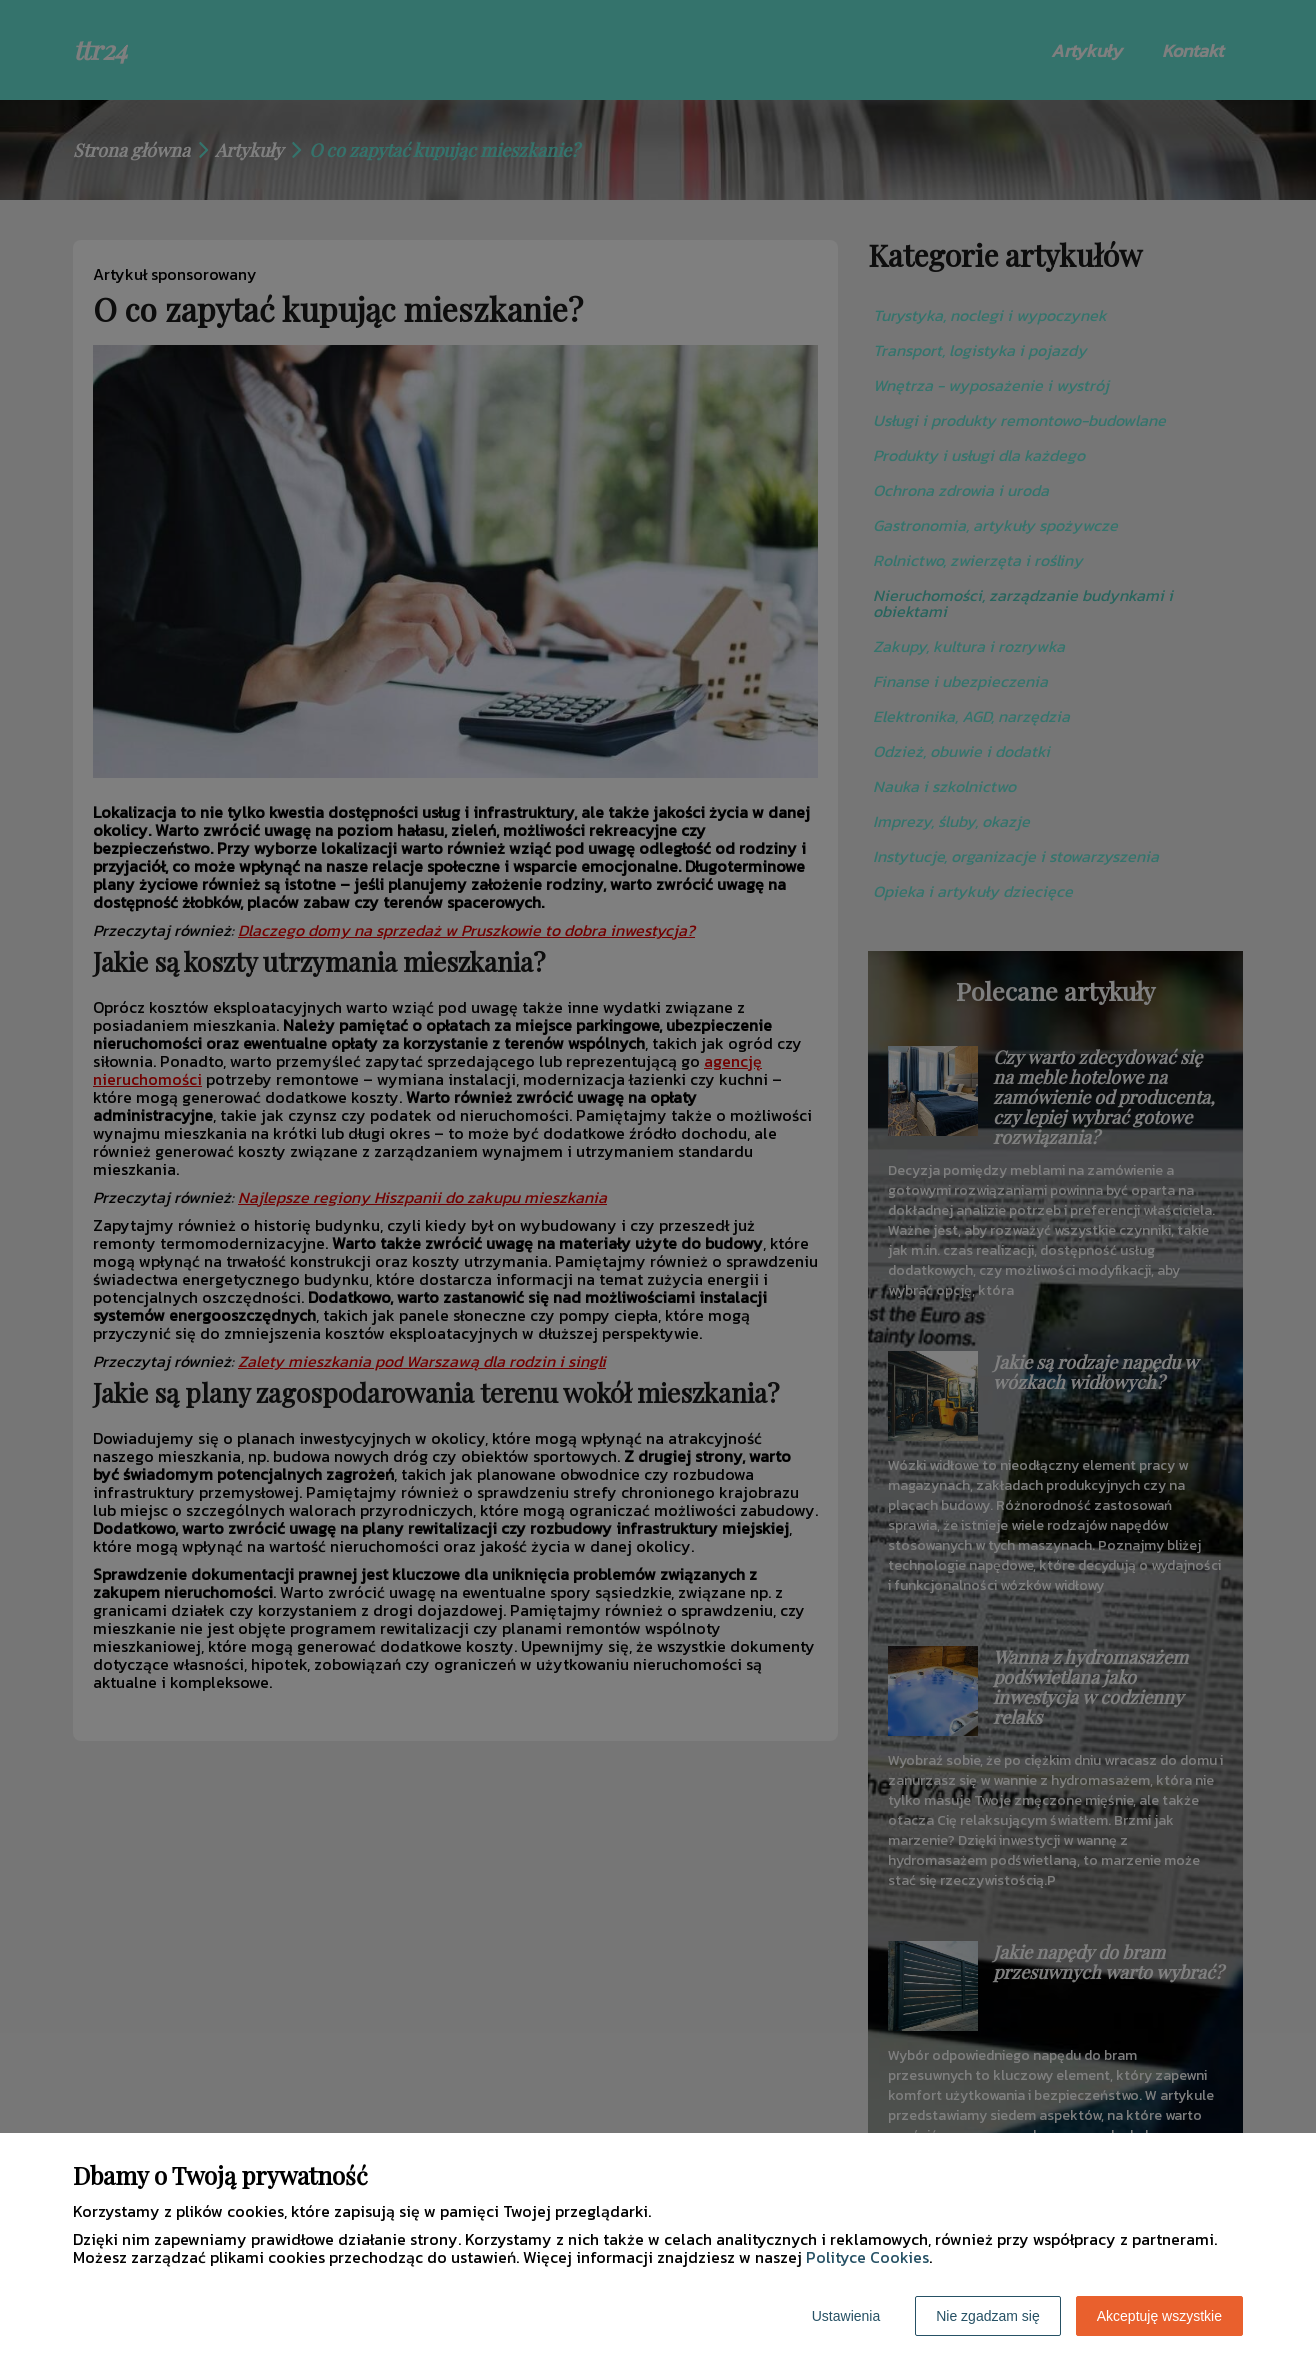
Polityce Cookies (867, 2257)
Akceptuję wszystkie (1159, 2316)
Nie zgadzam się (988, 2316)
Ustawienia (846, 2316)
